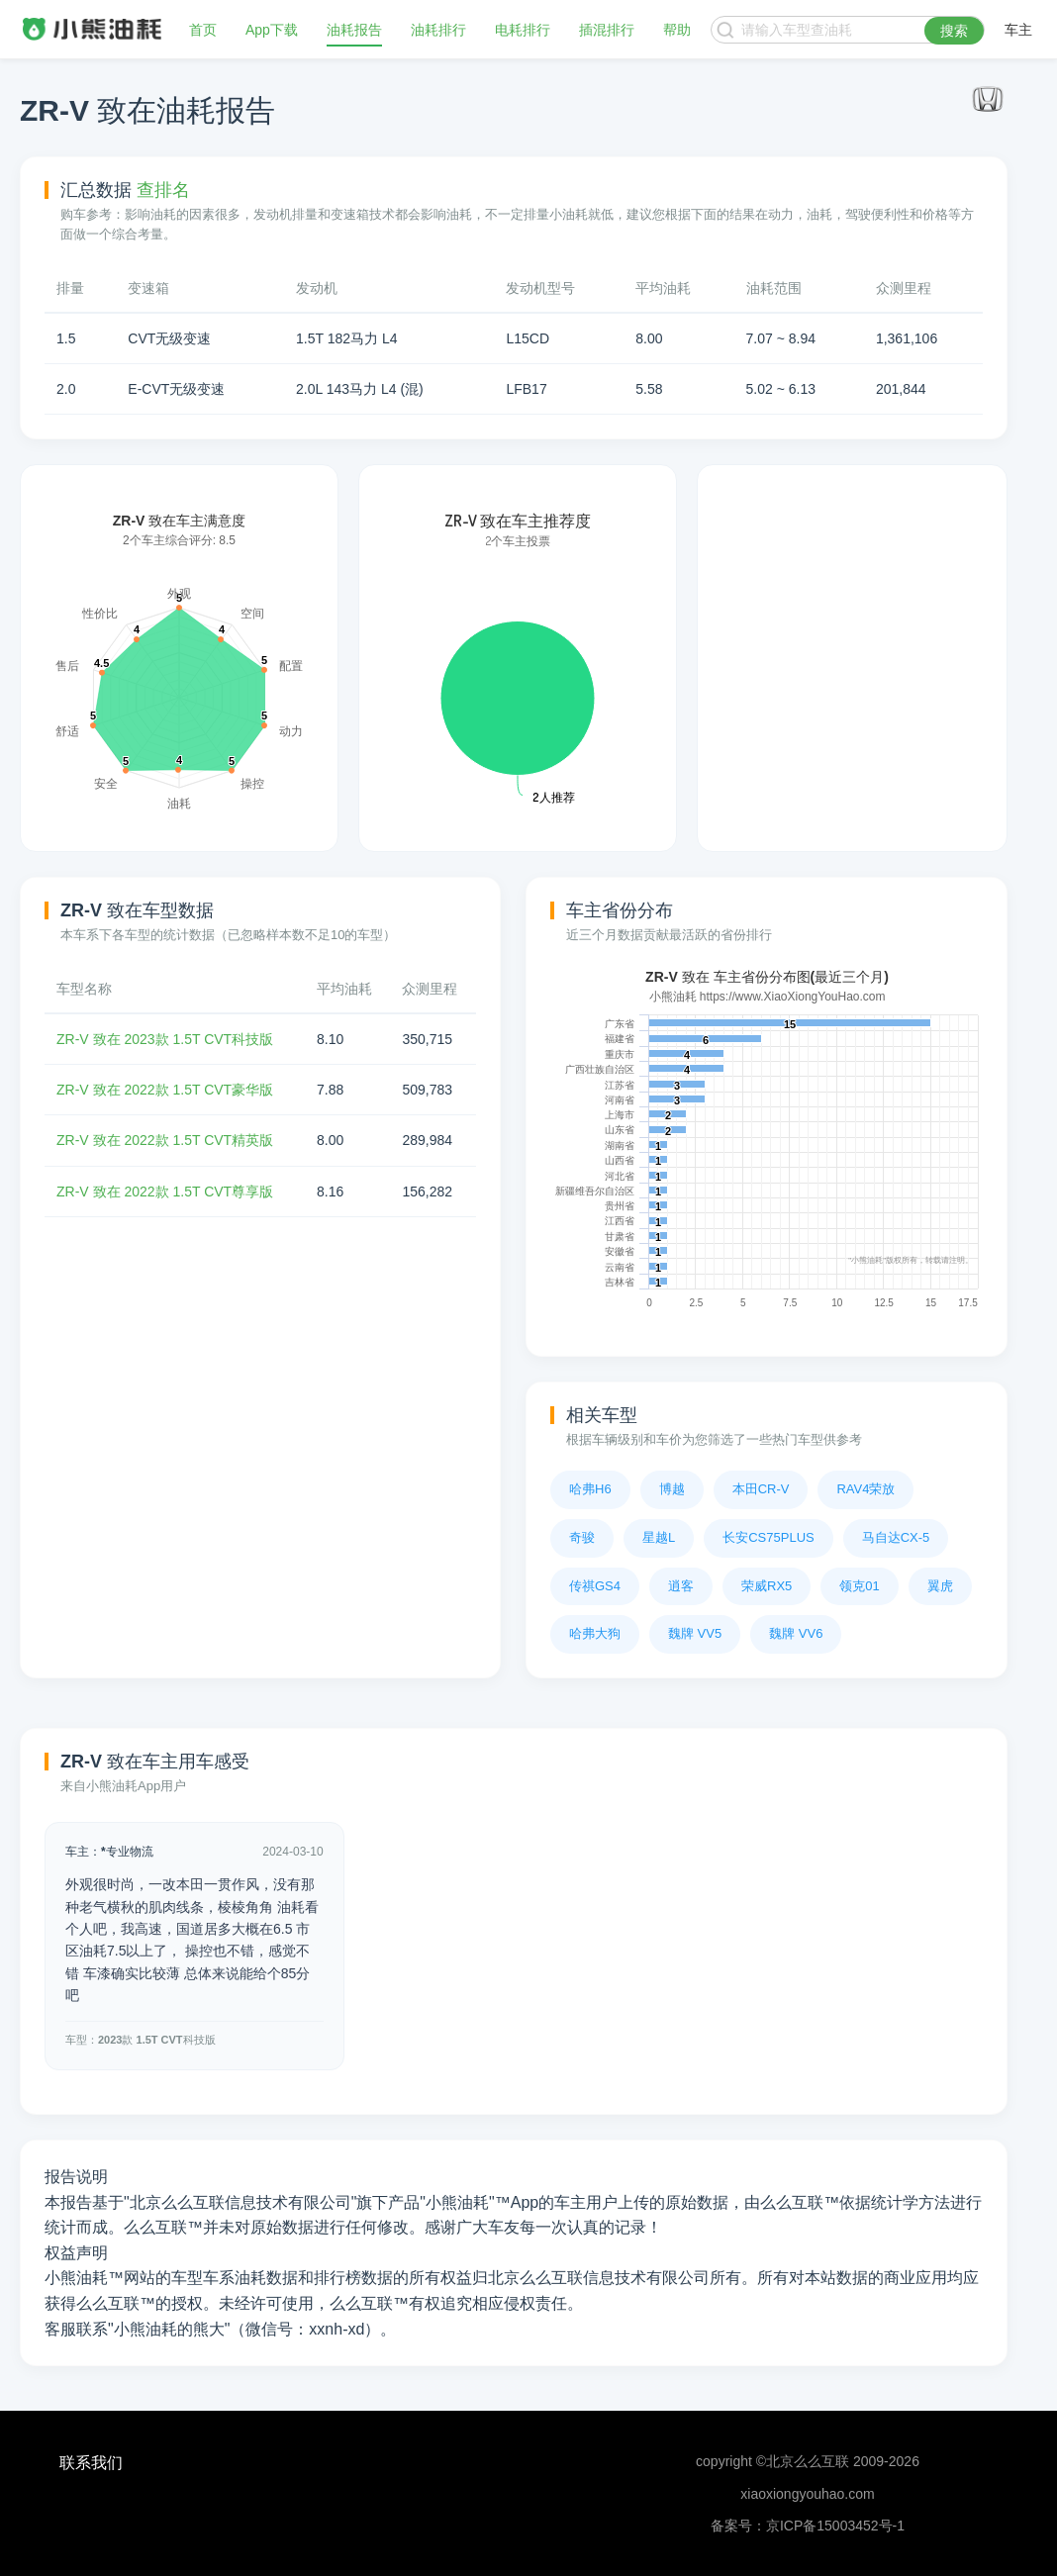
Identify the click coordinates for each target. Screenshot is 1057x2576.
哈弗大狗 (595, 1633)
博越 (672, 1488)
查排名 (163, 190)
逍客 (681, 1585)
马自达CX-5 (896, 1537)
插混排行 (606, 30)
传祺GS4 (595, 1585)
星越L (658, 1537)
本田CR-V (761, 1488)
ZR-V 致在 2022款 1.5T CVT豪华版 (164, 1089)
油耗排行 (438, 30)
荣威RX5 (766, 1585)
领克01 (859, 1585)
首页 (203, 30)
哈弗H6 (590, 1488)
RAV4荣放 (865, 1488)
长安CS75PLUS (768, 1537)
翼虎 (940, 1585)
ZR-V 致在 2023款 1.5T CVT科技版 (164, 1039)
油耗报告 (354, 30)
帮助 (677, 30)
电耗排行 (522, 30)
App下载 (271, 30)
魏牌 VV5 (694, 1633)
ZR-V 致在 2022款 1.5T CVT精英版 (164, 1140)
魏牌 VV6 (795, 1633)
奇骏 (582, 1537)
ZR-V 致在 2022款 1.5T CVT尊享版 (164, 1191)
